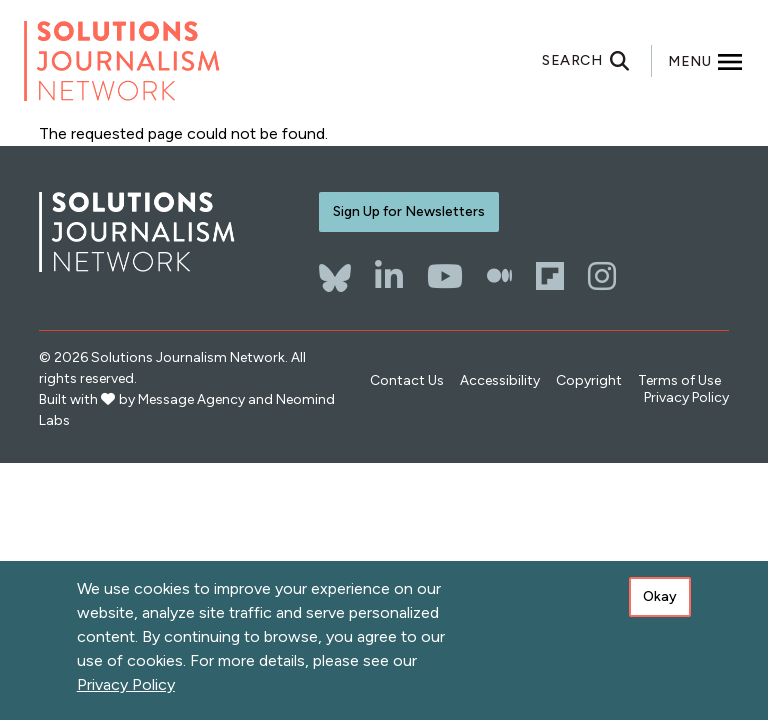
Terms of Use (679, 380)
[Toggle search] (597, 61)
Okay (660, 596)
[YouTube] (445, 276)
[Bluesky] (335, 268)
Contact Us (407, 380)
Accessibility (500, 380)
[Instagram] (602, 276)
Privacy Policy (686, 397)
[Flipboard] (550, 276)
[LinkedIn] (389, 276)
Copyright (589, 380)
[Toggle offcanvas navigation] (706, 61)
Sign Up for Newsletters (409, 211)
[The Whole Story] (499, 276)
